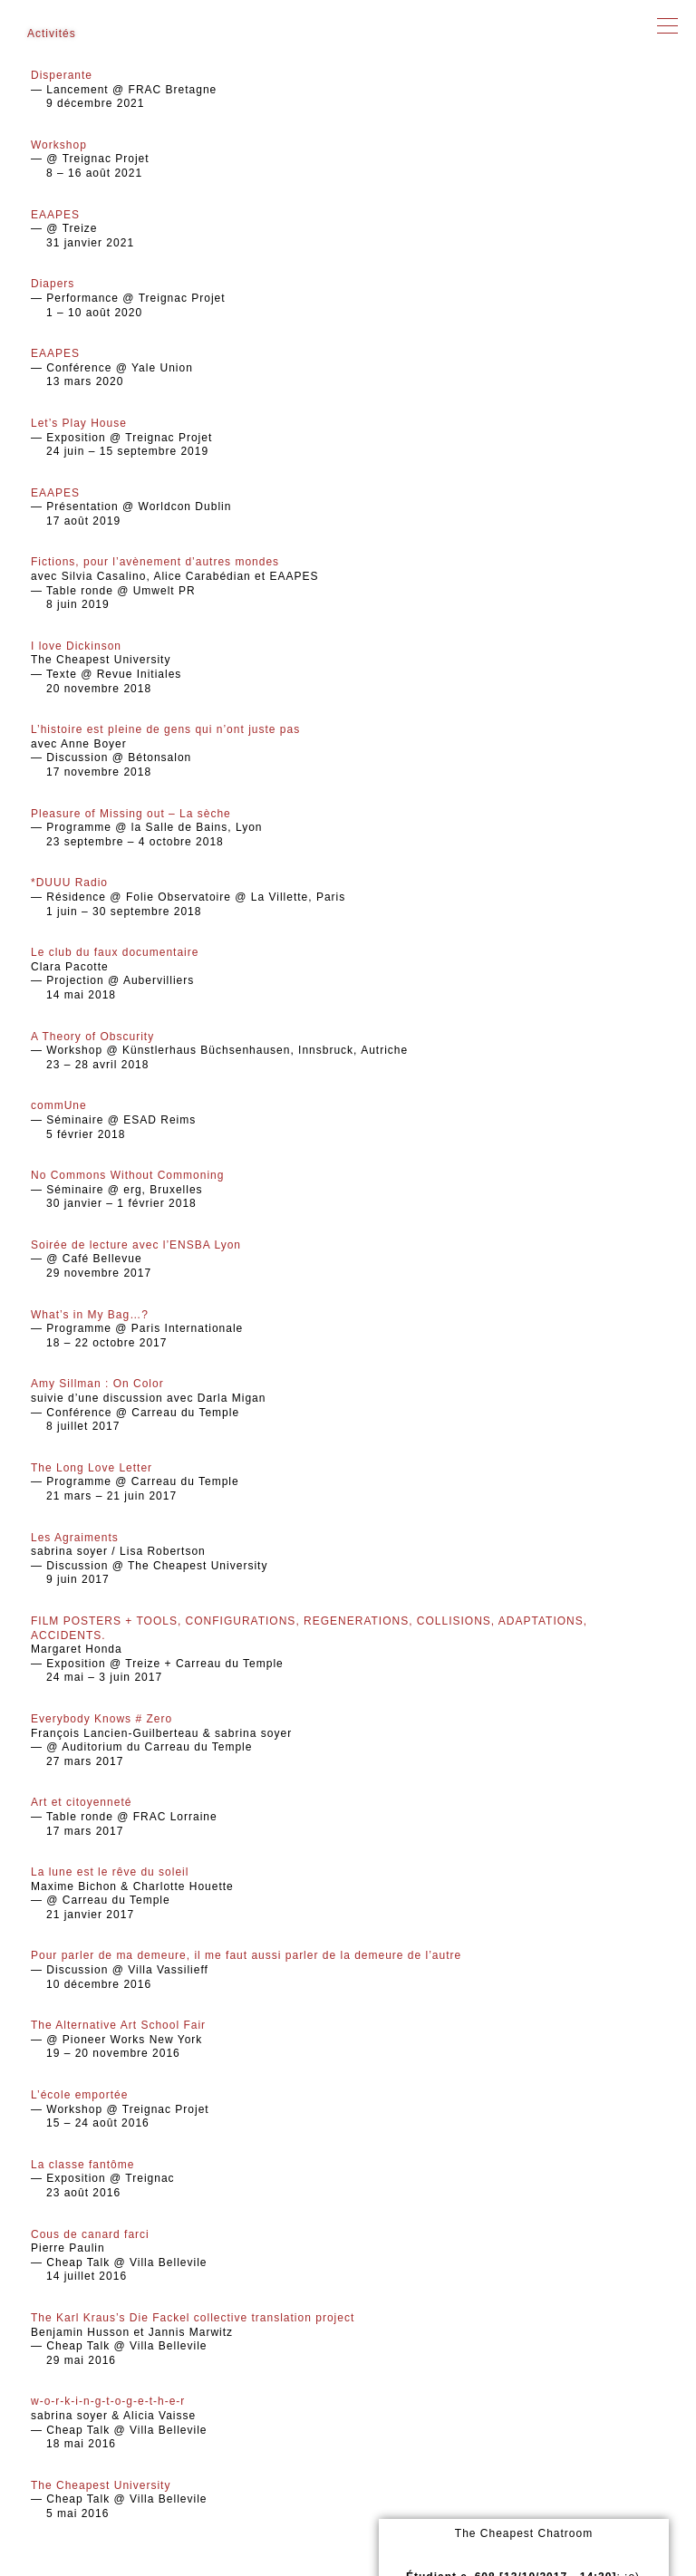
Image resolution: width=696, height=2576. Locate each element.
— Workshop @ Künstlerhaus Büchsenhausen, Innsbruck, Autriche (348, 1050)
